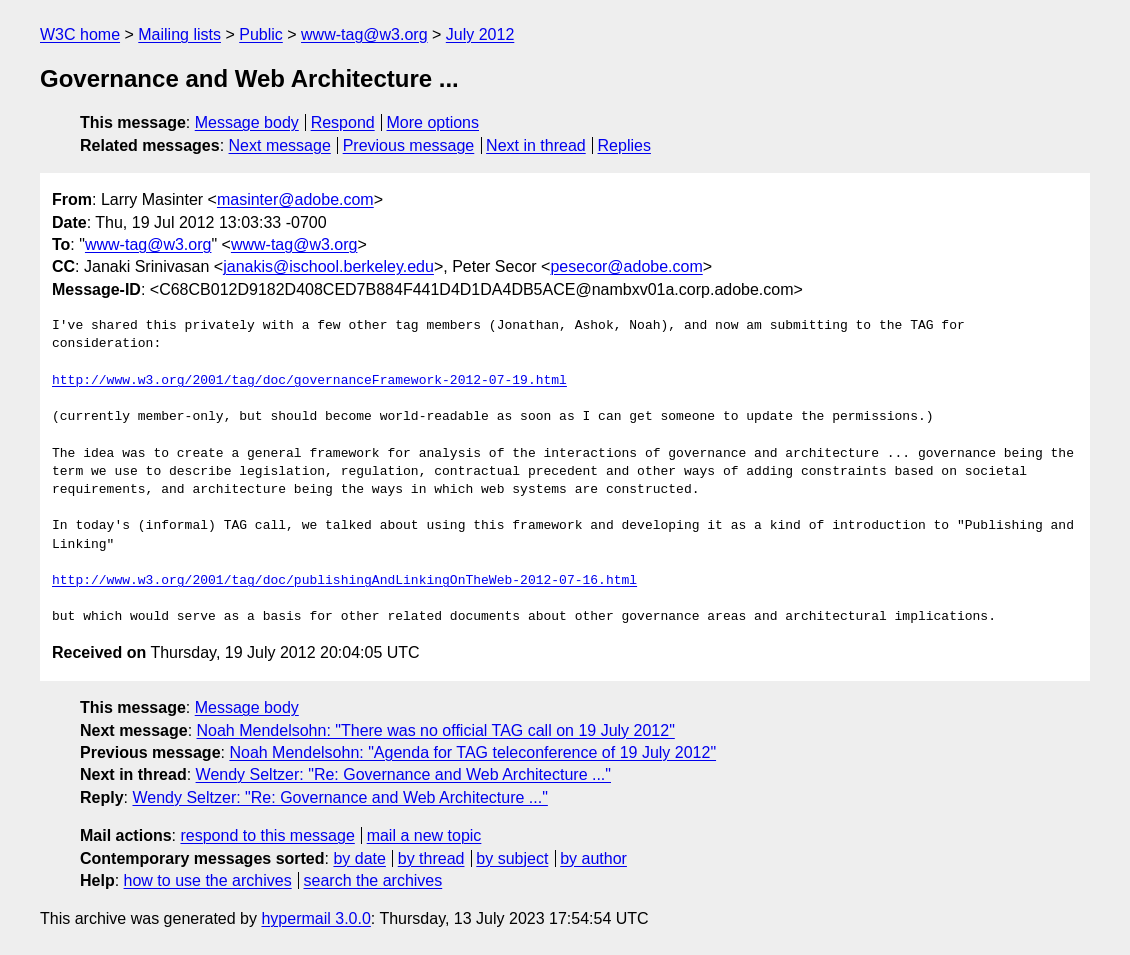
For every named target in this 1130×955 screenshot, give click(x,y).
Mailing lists (179, 34)
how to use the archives (208, 880)
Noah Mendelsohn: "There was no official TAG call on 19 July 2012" (436, 730)
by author (593, 858)
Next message (280, 145)
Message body (247, 122)
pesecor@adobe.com (626, 266)
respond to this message (267, 835)
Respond (343, 122)
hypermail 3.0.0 (315, 918)
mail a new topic (424, 835)
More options (433, 122)
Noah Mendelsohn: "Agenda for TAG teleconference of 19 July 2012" (472, 752)
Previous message (409, 145)
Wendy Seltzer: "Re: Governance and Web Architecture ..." (403, 774)
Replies (624, 145)
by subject (512, 858)
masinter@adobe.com (295, 199)
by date (359, 858)
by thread (431, 858)
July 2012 (480, 34)
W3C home (80, 34)
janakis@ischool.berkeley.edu (328, 266)
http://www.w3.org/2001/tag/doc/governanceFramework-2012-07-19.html (309, 381)
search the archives (373, 880)
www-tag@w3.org (364, 34)
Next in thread (536, 145)
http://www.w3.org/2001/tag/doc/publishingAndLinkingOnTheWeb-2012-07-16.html (344, 581)
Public (261, 34)
